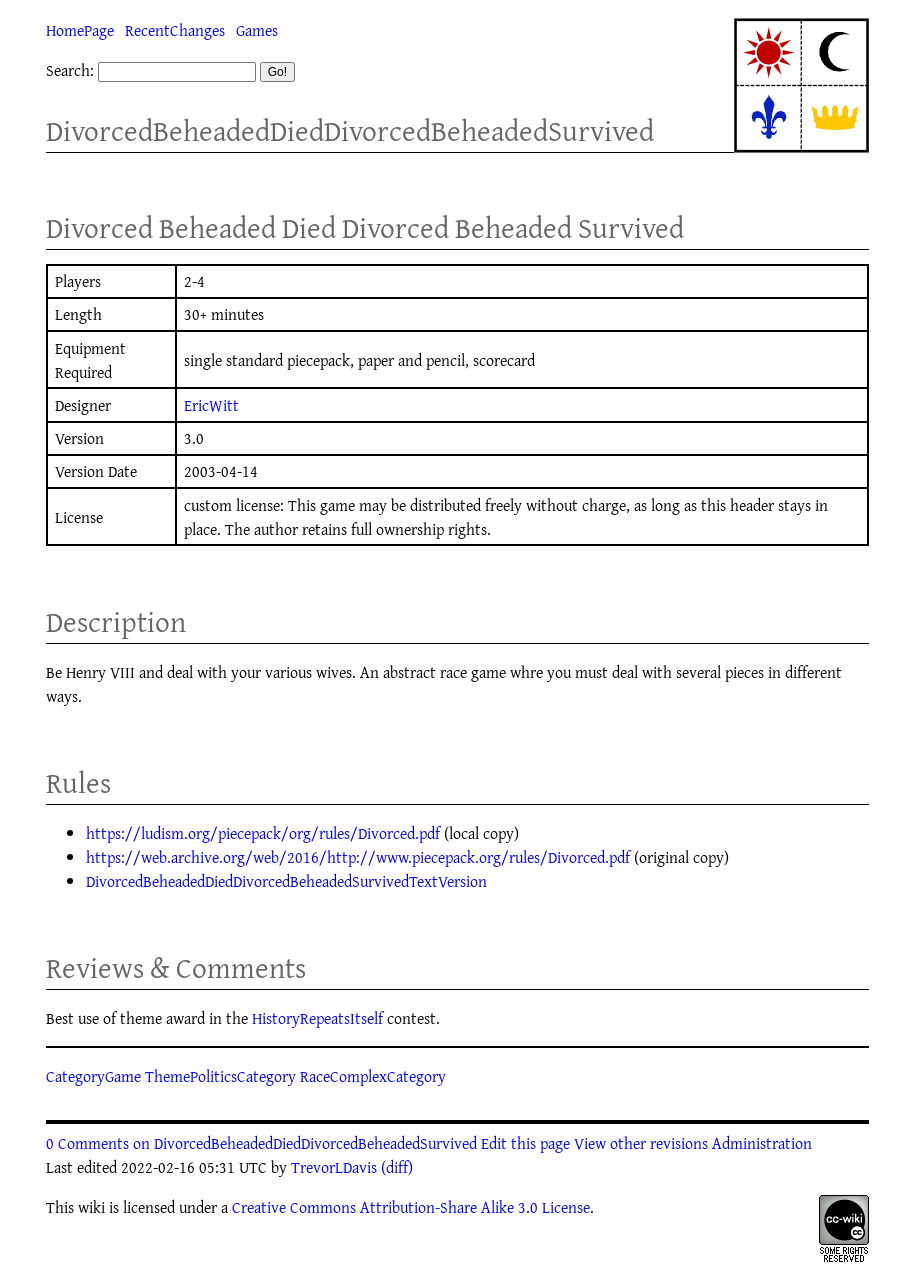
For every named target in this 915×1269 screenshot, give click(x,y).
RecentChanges (175, 30)
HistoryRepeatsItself (317, 1018)
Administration (762, 1143)
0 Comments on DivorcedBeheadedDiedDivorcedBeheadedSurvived (261, 1143)
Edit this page (525, 1143)
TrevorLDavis (334, 1167)
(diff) (397, 1167)
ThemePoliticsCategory (220, 1076)
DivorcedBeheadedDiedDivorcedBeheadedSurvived (350, 130)
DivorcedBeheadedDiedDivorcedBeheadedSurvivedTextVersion (286, 881)
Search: (70, 70)
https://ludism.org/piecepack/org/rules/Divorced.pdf (263, 833)
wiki (91, 1207)
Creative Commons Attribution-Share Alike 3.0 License (411, 1207)
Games (257, 30)
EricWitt (211, 405)
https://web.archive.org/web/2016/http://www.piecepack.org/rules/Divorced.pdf (358, 857)
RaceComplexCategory (373, 1076)
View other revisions (641, 1143)
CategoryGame (93, 1076)
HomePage (80, 30)
